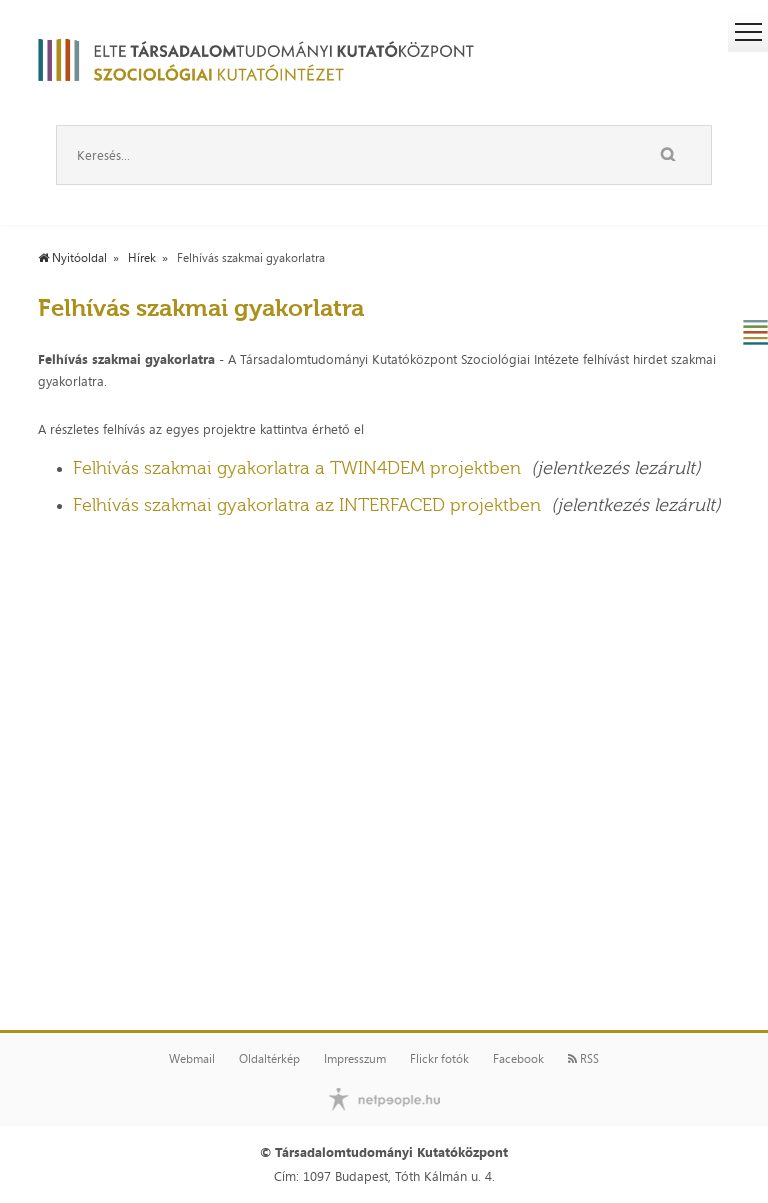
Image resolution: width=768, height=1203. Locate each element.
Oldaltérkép (269, 1059)
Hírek (142, 258)
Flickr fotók (439, 1059)
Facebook (518, 1059)
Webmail (192, 1059)
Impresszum (355, 1059)
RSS (583, 1059)
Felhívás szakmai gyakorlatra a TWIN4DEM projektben (297, 468)
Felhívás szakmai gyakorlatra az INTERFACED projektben (307, 505)
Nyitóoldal (72, 258)
